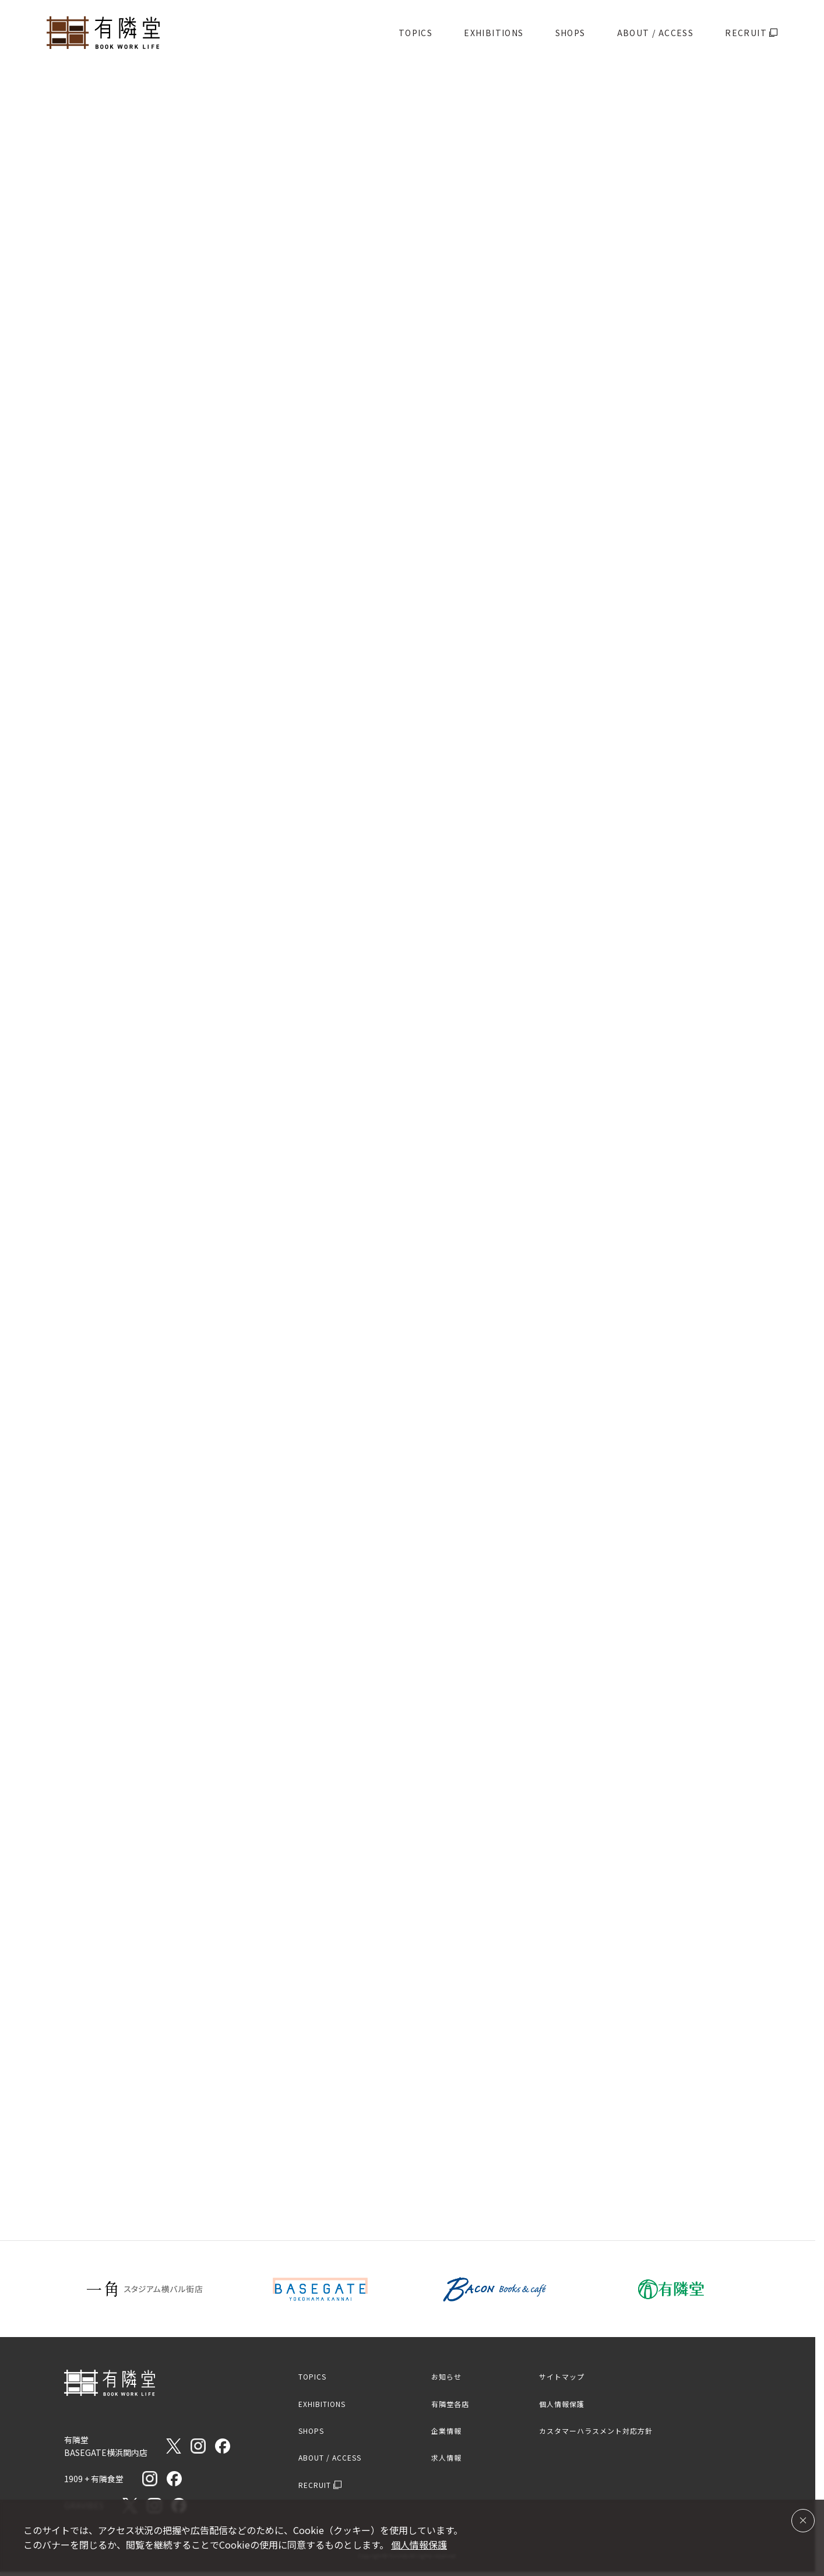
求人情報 (446, 2457)
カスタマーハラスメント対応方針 (596, 2431)
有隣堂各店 (450, 2404)
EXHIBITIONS (493, 32)
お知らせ (446, 2376)
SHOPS (570, 32)
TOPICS (415, 32)
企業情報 (446, 2431)
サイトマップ (561, 2376)
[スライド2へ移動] (418, 418)
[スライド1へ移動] (397, 418)
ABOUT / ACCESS (655, 32)
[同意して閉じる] (803, 2521)
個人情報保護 (561, 2404)
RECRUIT (751, 32)
